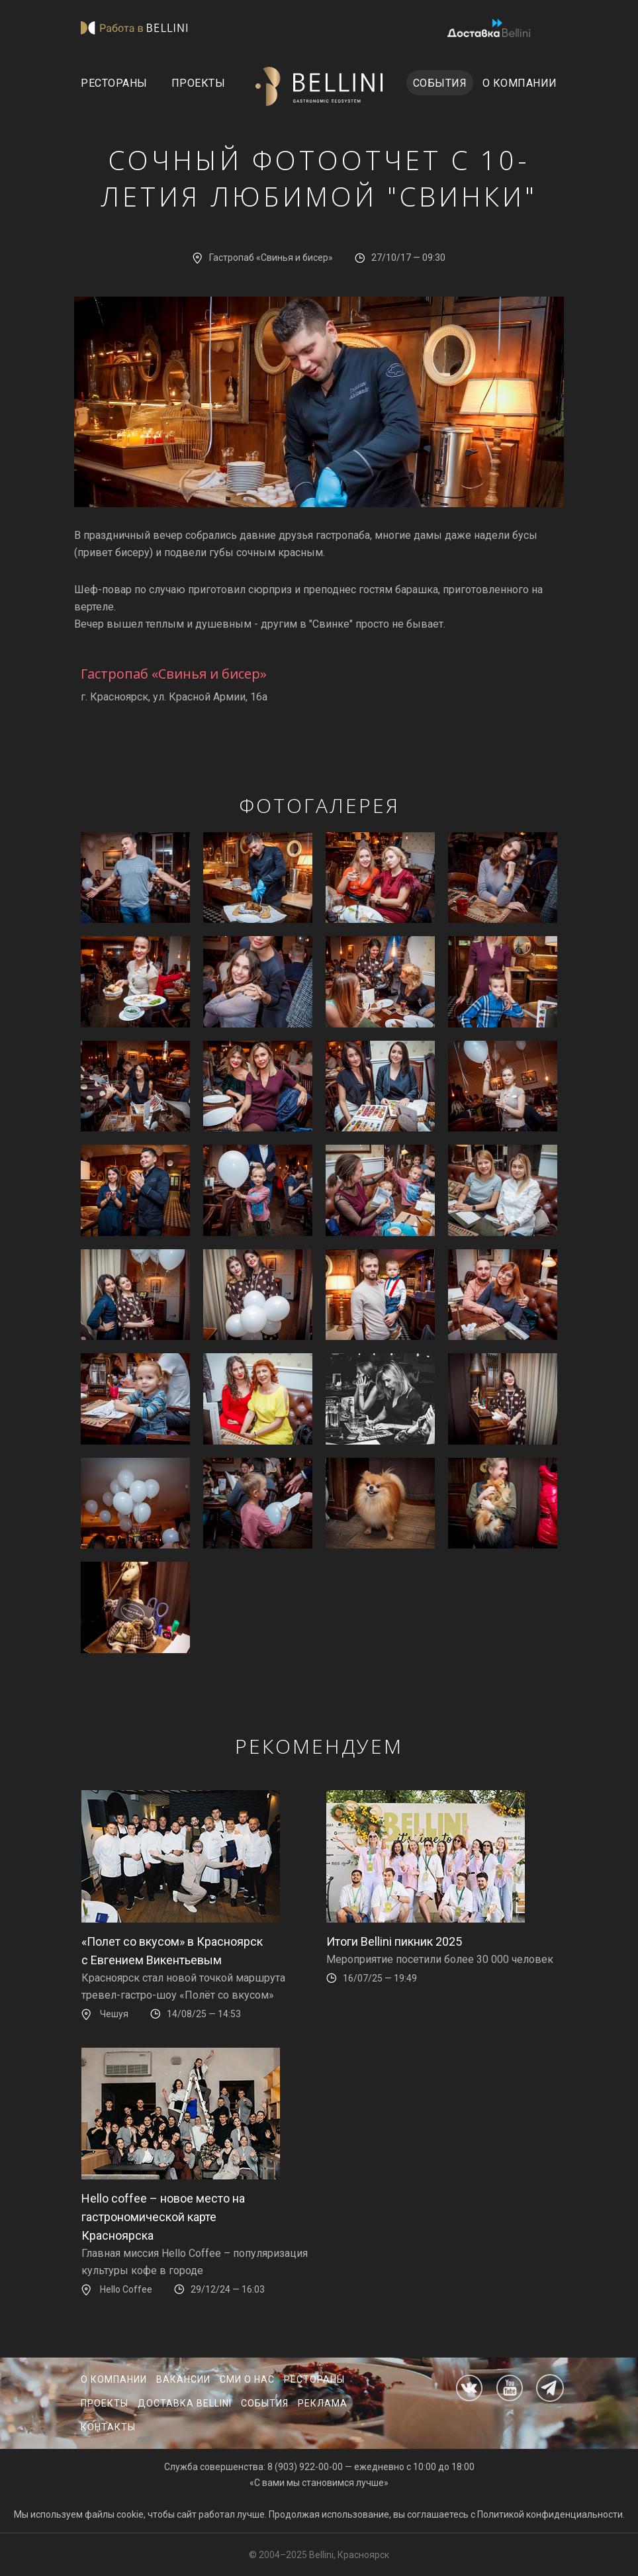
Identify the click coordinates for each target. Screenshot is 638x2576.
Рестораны (114, 83)
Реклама (322, 2403)
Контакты (108, 2427)
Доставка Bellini (185, 2403)
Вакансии (183, 2379)
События (440, 83)
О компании (519, 83)
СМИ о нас (247, 2379)
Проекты (198, 83)
